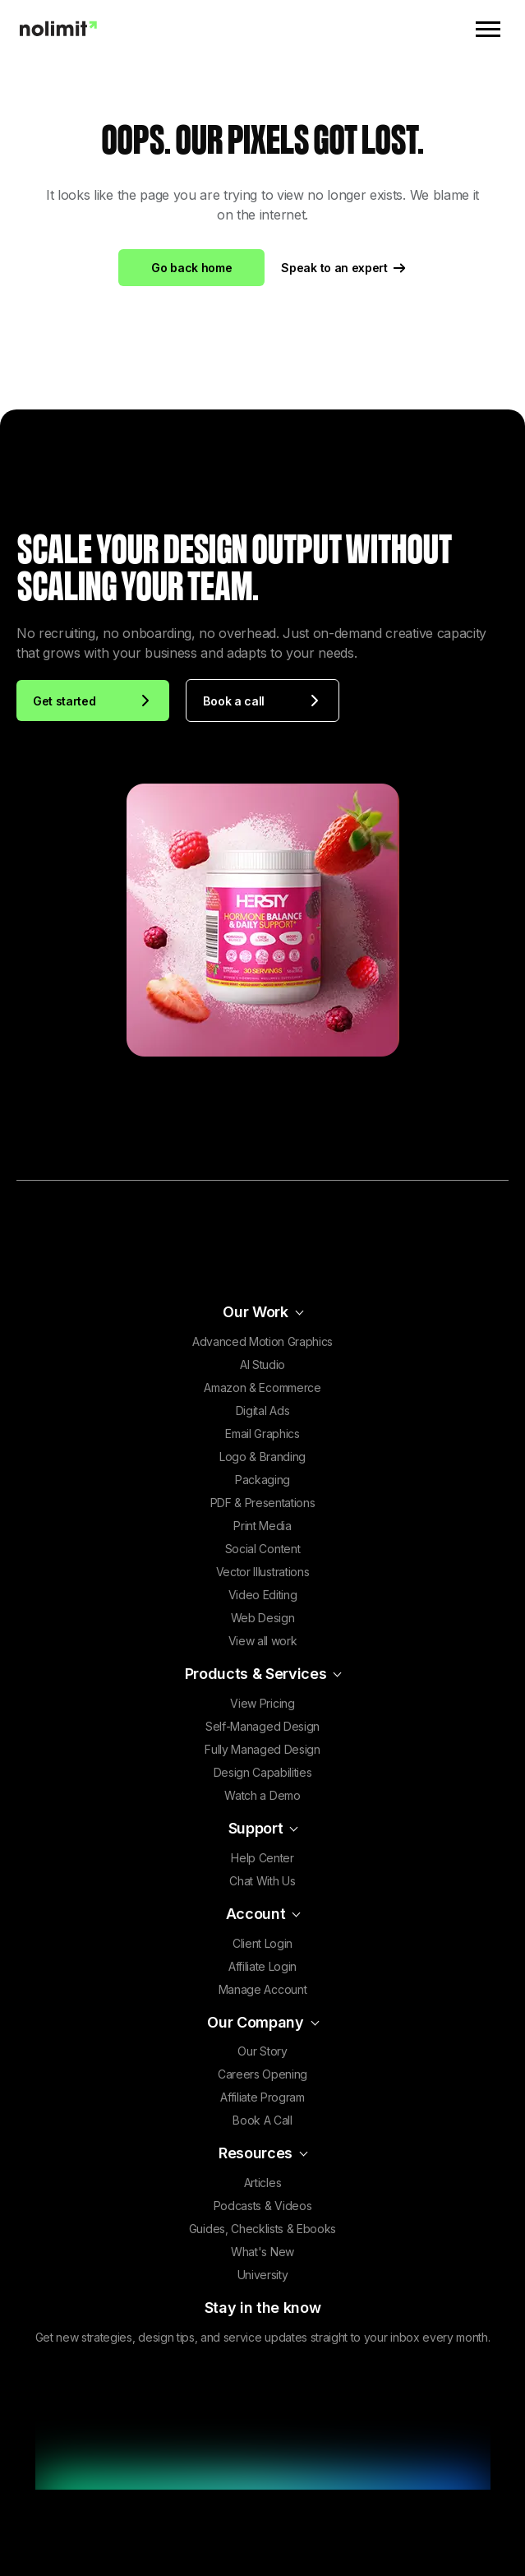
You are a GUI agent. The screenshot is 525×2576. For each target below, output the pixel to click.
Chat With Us (262, 1881)
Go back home (191, 268)
